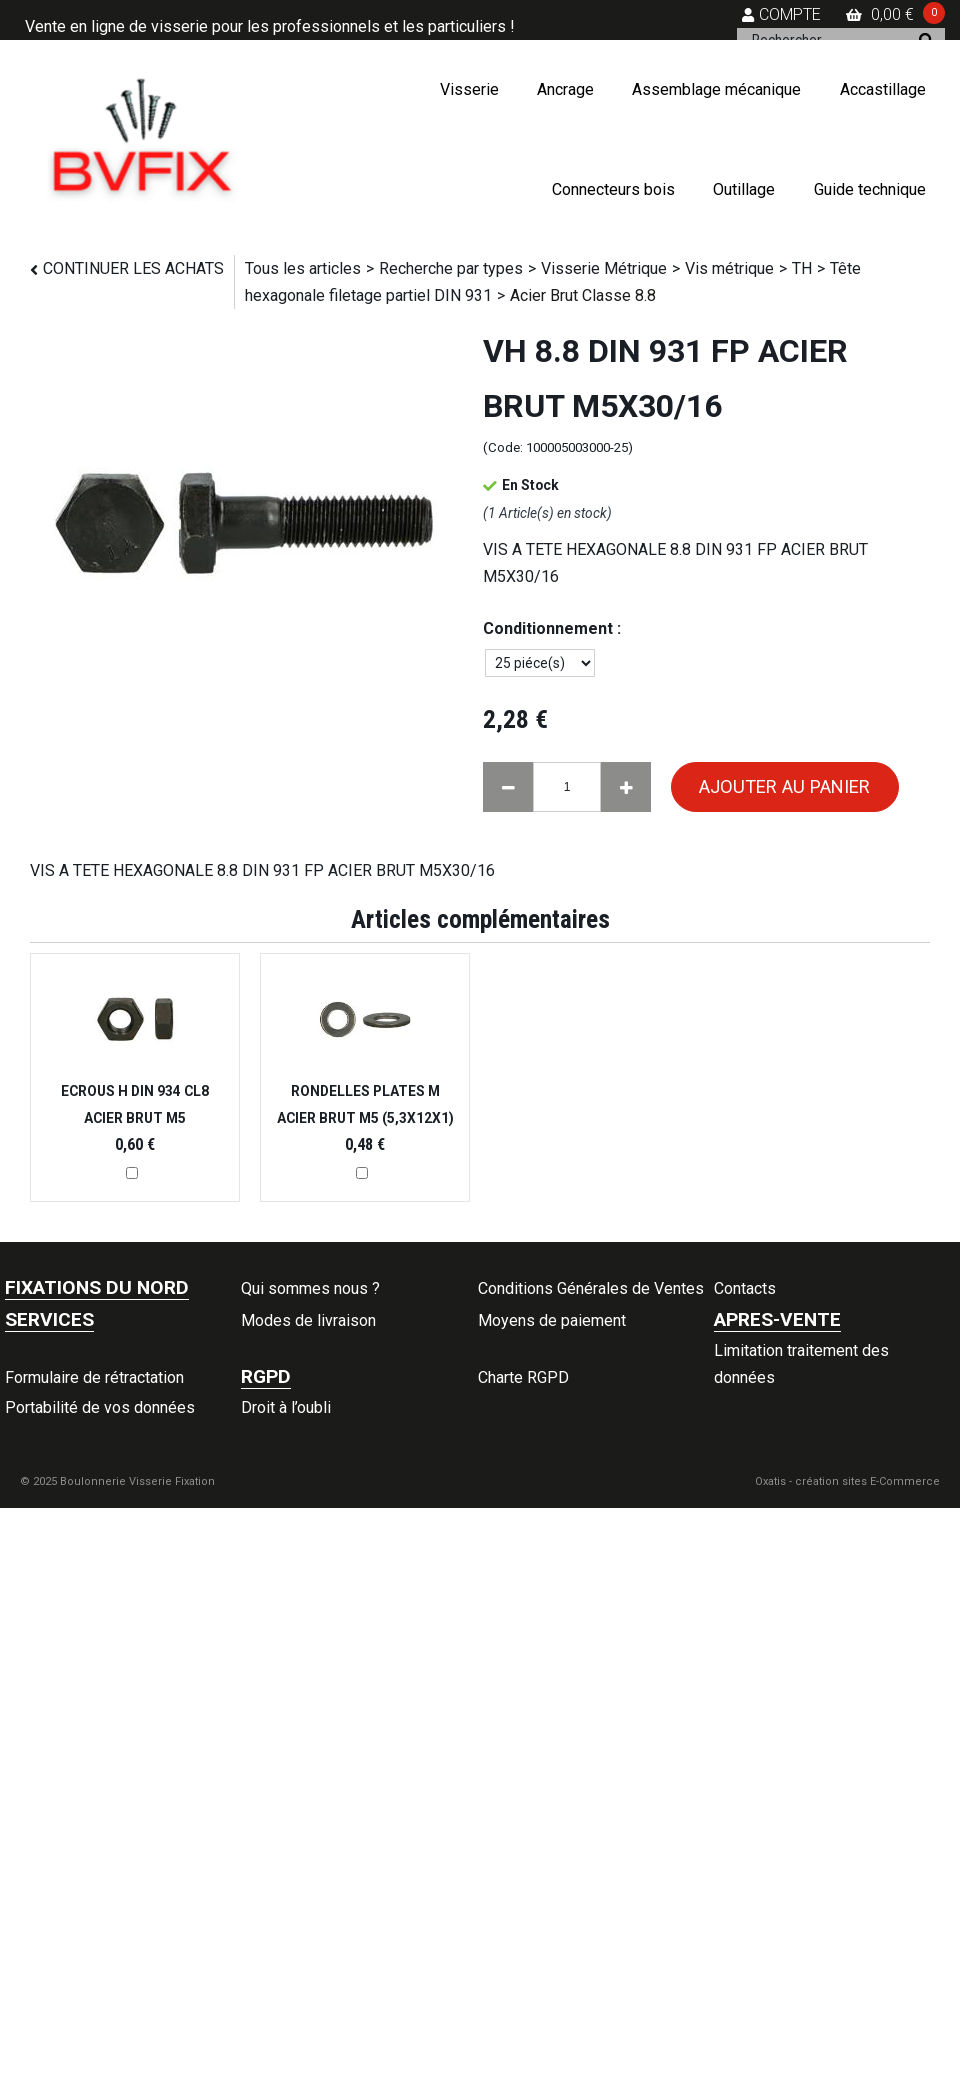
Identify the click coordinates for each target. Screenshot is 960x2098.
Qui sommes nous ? (310, 1288)
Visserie (469, 89)
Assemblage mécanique (716, 89)
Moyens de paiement (552, 1320)
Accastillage (883, 89)
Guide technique (870, 189)
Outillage (744, 189)
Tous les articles (303, 268)
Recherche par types (451, 268)
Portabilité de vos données (100, 1407)
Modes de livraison (308, 1320)
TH (802, 268)
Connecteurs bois (613, 189)
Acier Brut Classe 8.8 (583, 295)
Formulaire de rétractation (94, 1377)
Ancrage (565, 89)
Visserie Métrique (604, 268)
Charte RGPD (523, 1377)
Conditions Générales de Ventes (591, 1288)
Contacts (745, 1288)
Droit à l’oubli (286, 1407)
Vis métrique (729, 268)
